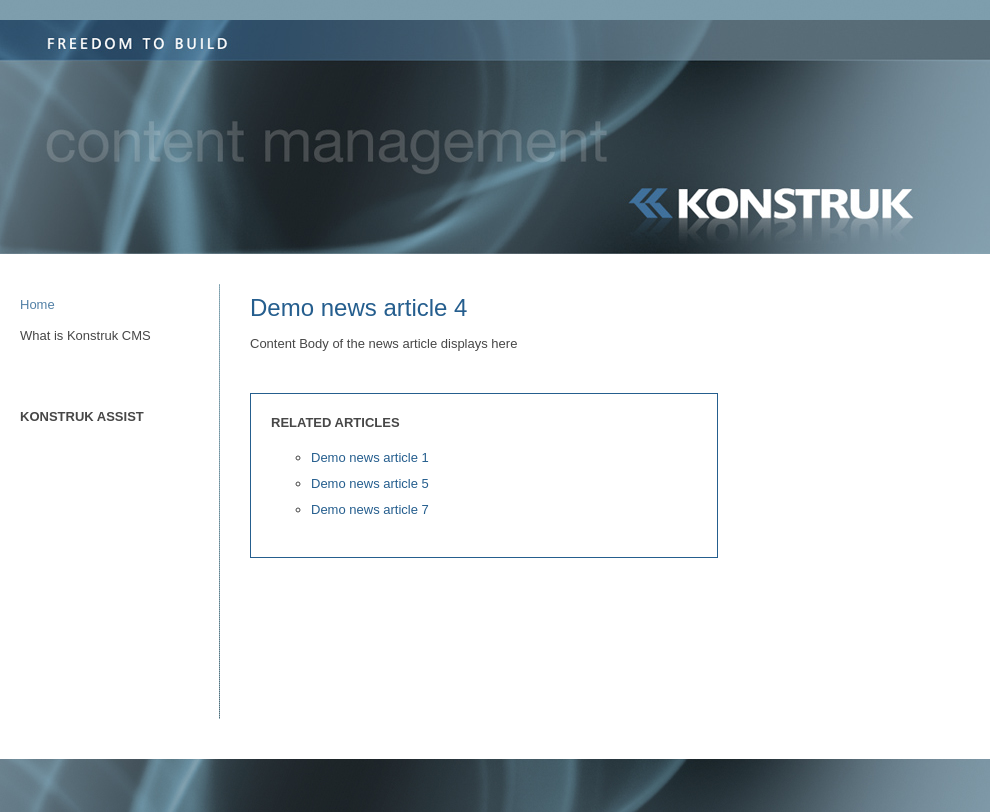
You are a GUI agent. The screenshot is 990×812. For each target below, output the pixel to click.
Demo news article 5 (370, 483)
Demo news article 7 (370, 509)
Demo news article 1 (370, 457)
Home (37, 304)
